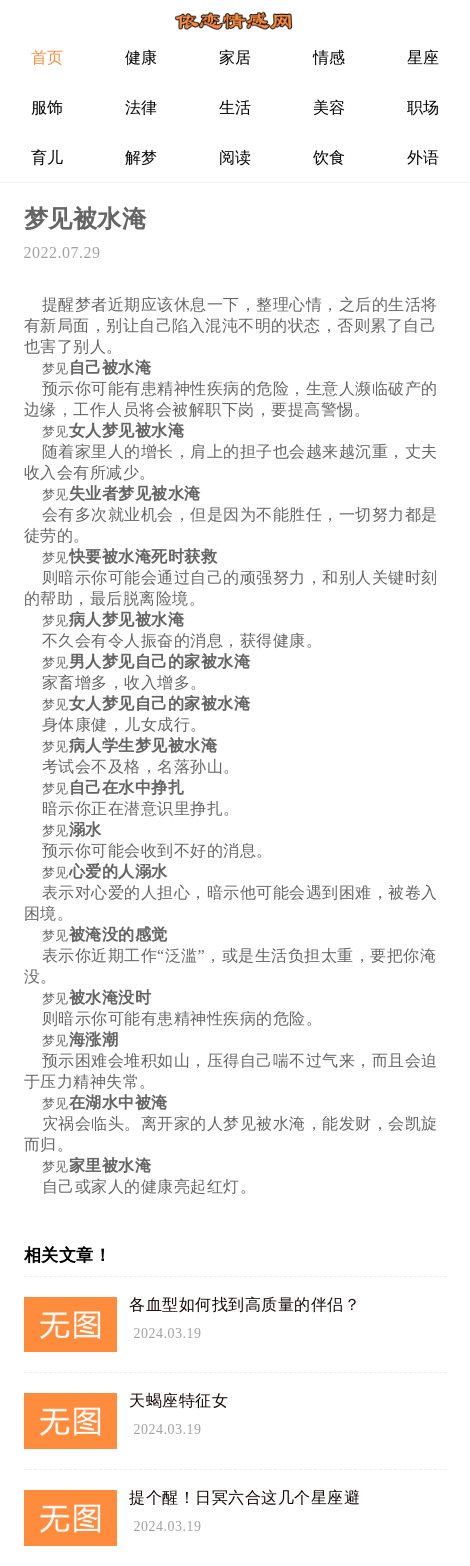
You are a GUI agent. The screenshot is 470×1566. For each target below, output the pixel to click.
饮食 (329, 157)
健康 (141, 57)
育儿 (47, 157)
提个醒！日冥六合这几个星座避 (244, 1497)
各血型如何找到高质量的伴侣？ (244, 1304)
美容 (329, 107)
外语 (423, 157)
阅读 (235, 157)
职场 (423, 107)
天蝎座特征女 (178, 1400)
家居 (235, 57)
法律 (141, 107)
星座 (423, 57)
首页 (47, 57)
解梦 (141, 157)
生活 (235, 107)
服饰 (47, 107)
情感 (329, 57)
